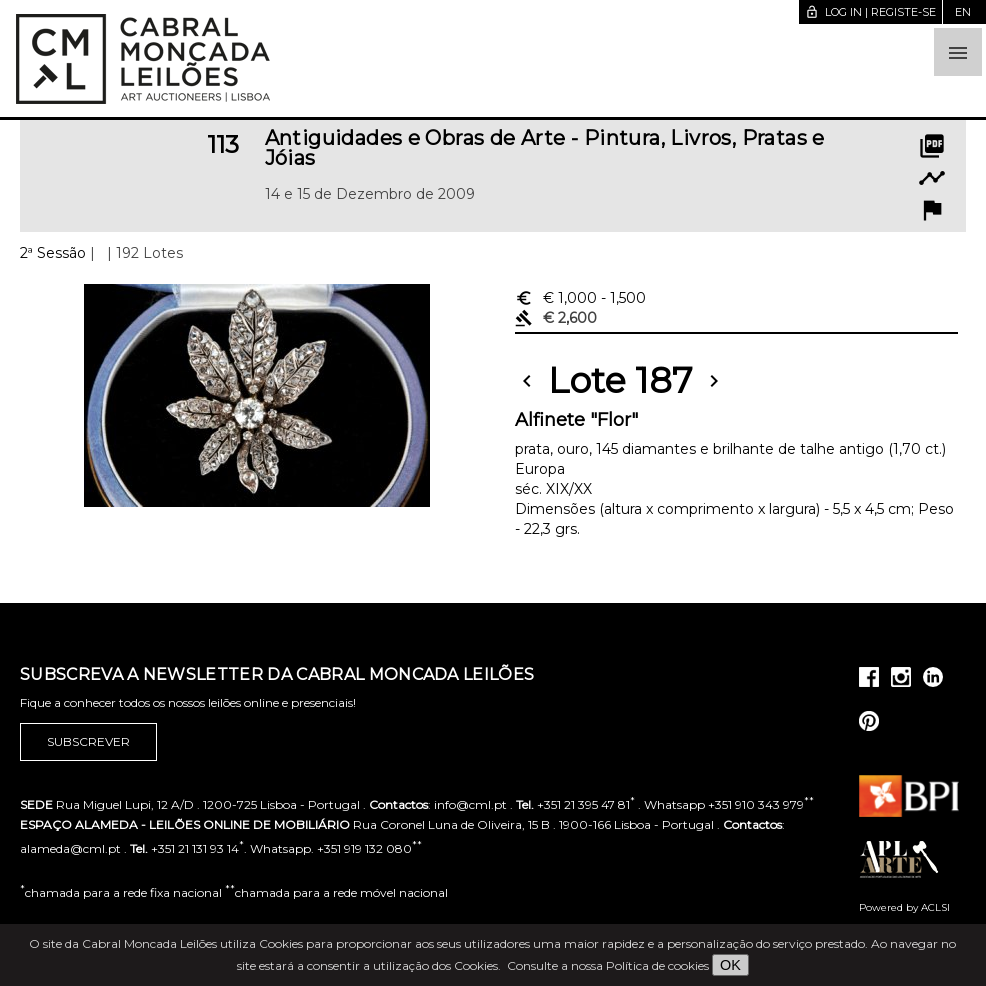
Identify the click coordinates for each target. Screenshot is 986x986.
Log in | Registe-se (870, 12)
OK (730, 965)
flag (932, 210)
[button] (958, 52)
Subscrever (88, 742)
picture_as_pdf (932, 146)
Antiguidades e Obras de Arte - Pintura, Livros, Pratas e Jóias (545, 148)
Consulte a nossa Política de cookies (608, 965)
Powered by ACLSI (904, 907)
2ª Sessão (53, 253)
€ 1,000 (580, 298)
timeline (932, 178)
